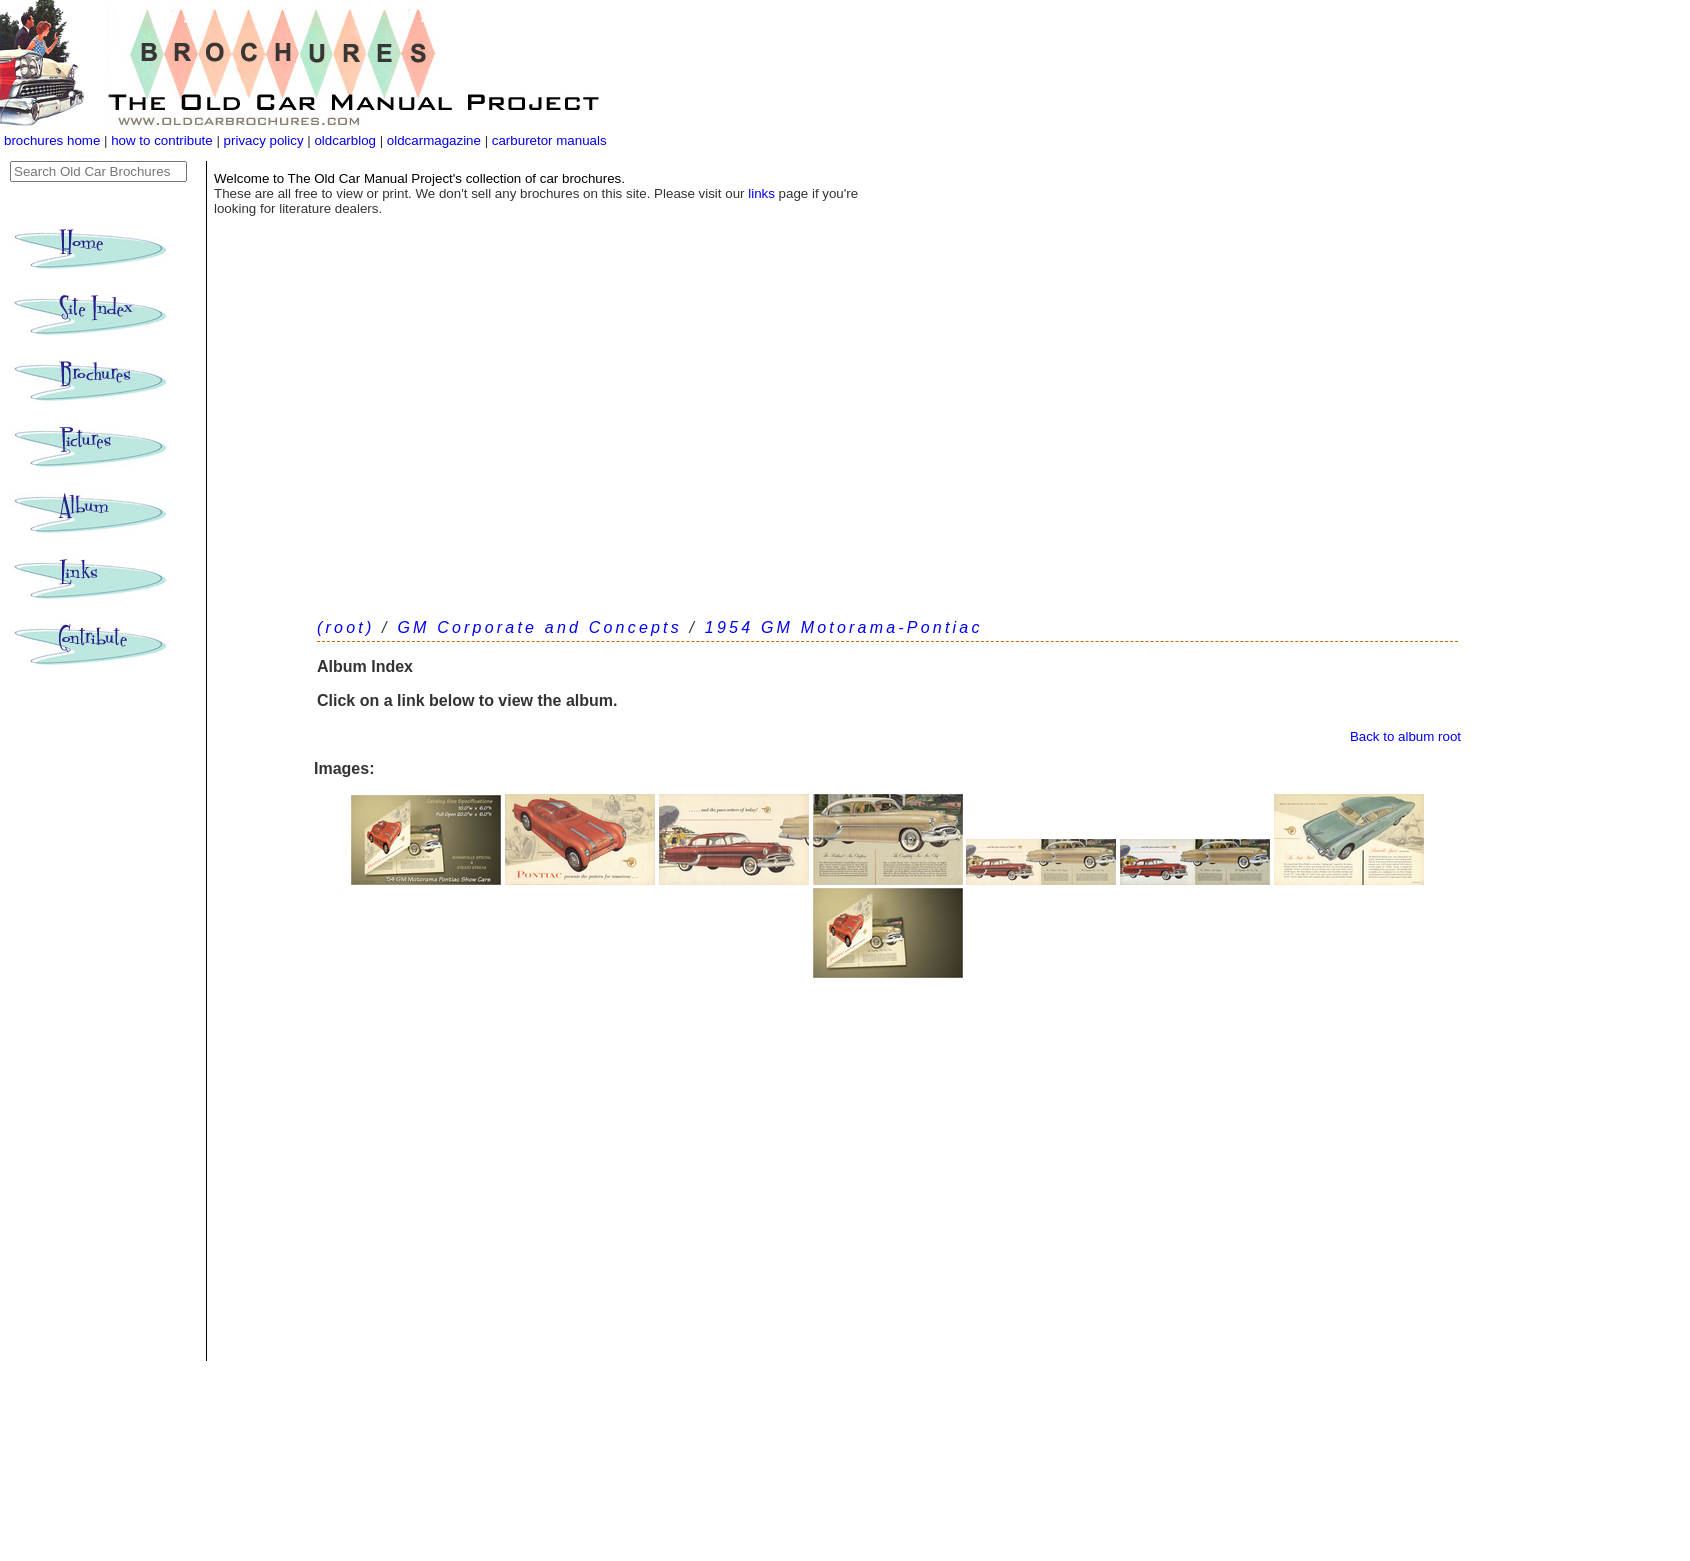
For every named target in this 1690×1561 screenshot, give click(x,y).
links (761, 193)
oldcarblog (345, 140)
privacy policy (266, 140)
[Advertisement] (887, 450)
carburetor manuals (547, 140)
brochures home (52, 140)
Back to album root (1405, 736)
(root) (345, 627)
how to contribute (162, 140)
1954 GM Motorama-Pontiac (844, 627)
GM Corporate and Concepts (539, 627)
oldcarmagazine (436, 140)
